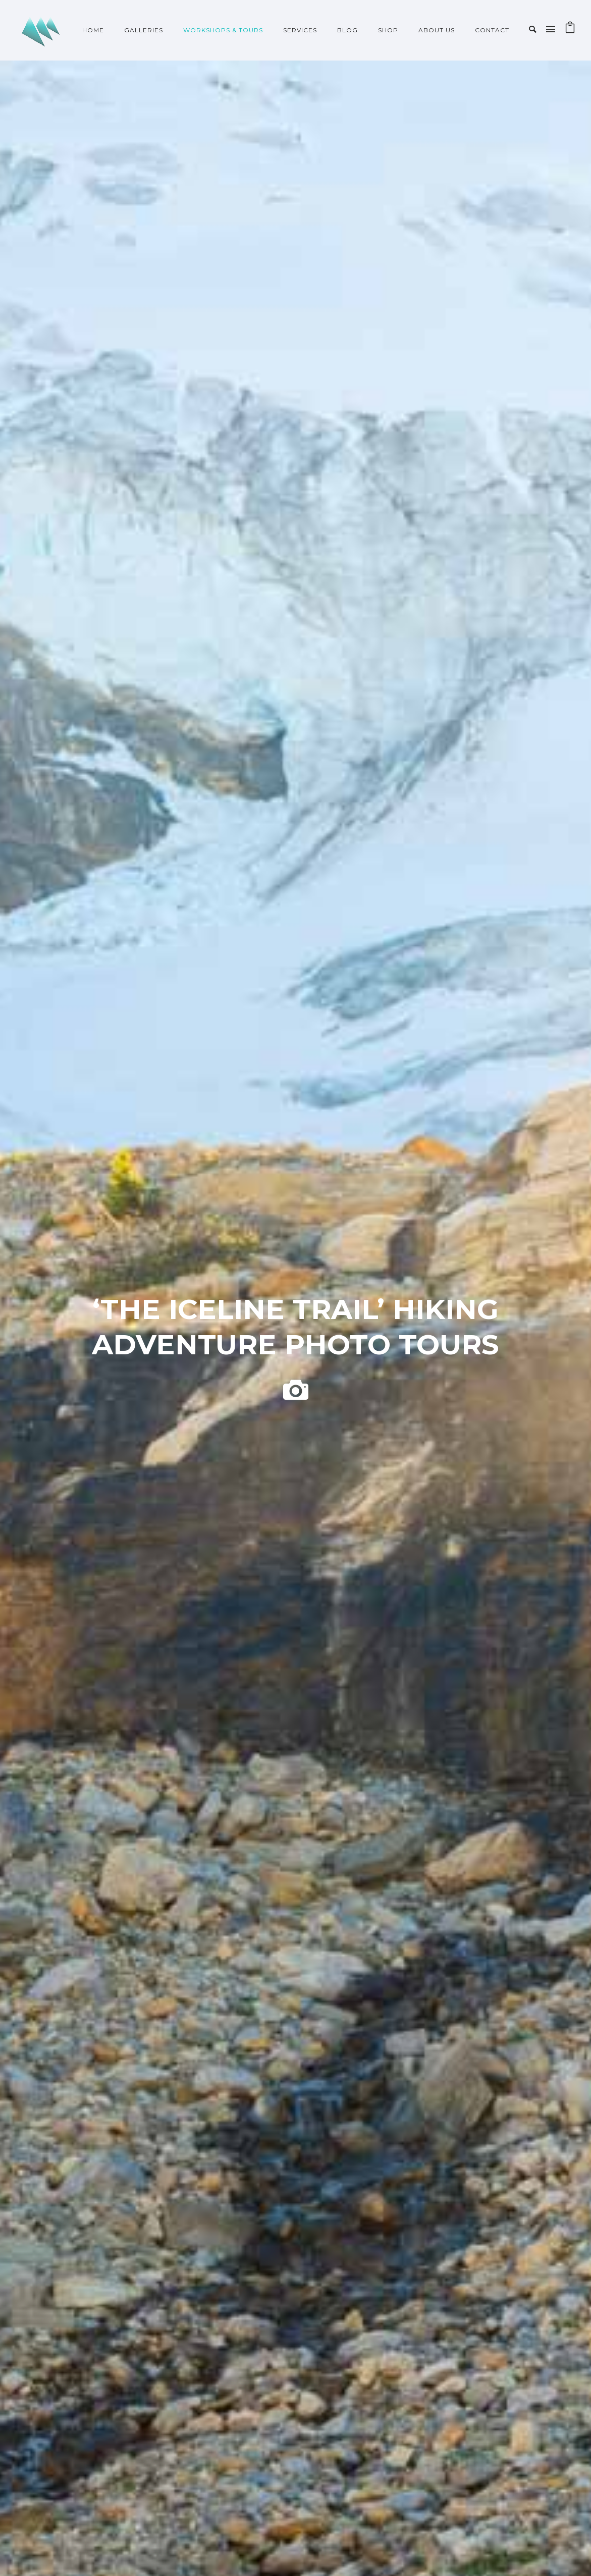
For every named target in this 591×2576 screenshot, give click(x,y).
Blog (347, 30)
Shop (388, 30)
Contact (492, 30)
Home (93, 30)
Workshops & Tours (223, 30)
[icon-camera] (295, 1391)
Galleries (143, 30)
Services (300, 30)
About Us (436, 30)
